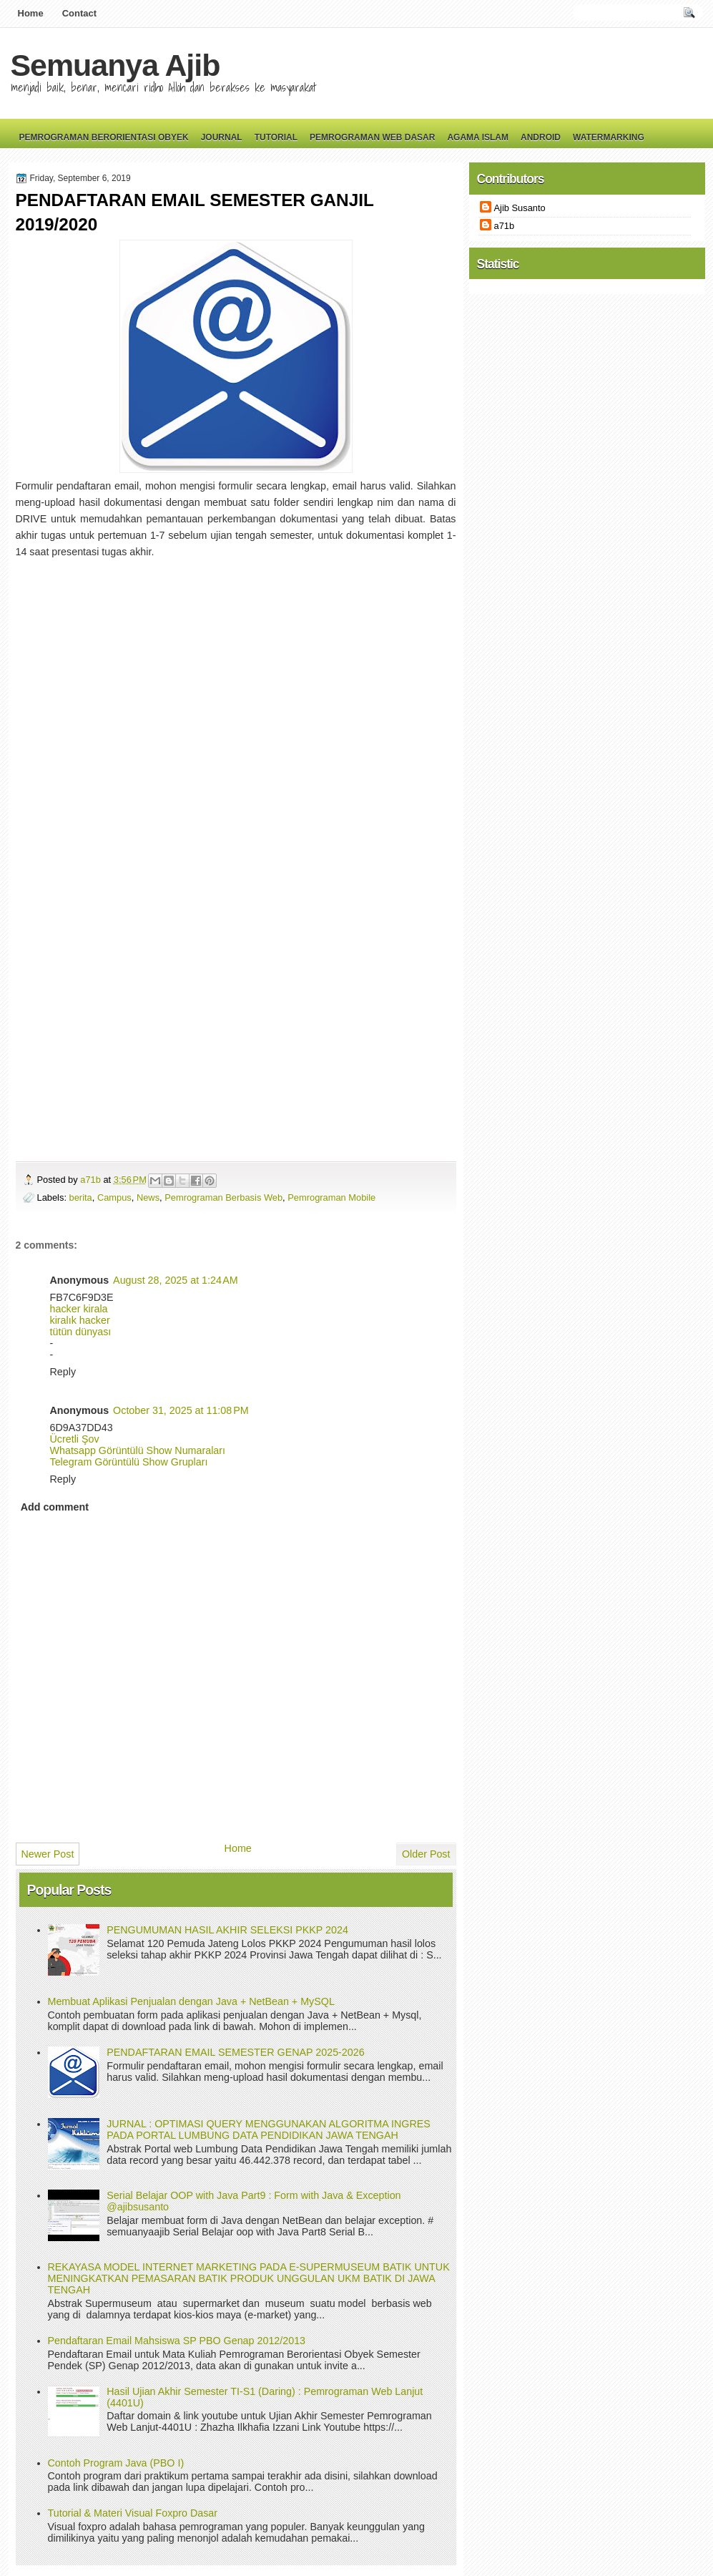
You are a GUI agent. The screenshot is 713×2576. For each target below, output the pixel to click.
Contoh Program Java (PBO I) (116, 2463)
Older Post (426, 1854)
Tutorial (276, 137)
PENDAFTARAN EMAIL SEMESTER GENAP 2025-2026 (235, 2052)
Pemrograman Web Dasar (372, 137)
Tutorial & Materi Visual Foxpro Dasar (133, 2513)
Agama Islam (477, 137)
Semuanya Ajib (115, 65)
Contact (79, 13)
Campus (114, 1197)
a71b (91, 1179)
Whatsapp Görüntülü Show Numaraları (138, 1450)
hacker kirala (79, 1308)
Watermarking (608, 137)
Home (31, 13)
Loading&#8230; (230, 846)
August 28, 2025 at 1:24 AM (175, 1280)
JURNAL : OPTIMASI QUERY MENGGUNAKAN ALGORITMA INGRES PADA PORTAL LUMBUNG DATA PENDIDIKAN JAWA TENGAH (269, 2129)
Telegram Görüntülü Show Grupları (129, 1462)
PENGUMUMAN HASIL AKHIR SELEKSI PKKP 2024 (227, 1930)
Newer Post (47, 1854)
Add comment (55, 1507)
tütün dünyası (81, 1331)
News (148, 1197)
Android (541, 137)
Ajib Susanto (520, 208)
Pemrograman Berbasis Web (223, 1197)
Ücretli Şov (74, 1439)
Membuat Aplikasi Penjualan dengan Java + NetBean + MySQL (191, 2001)
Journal (221, 137)
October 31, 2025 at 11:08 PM (181, 1410)
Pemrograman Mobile (331, 1197)
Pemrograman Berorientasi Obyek (104, 137)
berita (80, 1197)
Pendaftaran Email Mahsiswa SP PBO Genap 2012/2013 (177, 2340)
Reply (63, 1371)
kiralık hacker (80, 1320)
